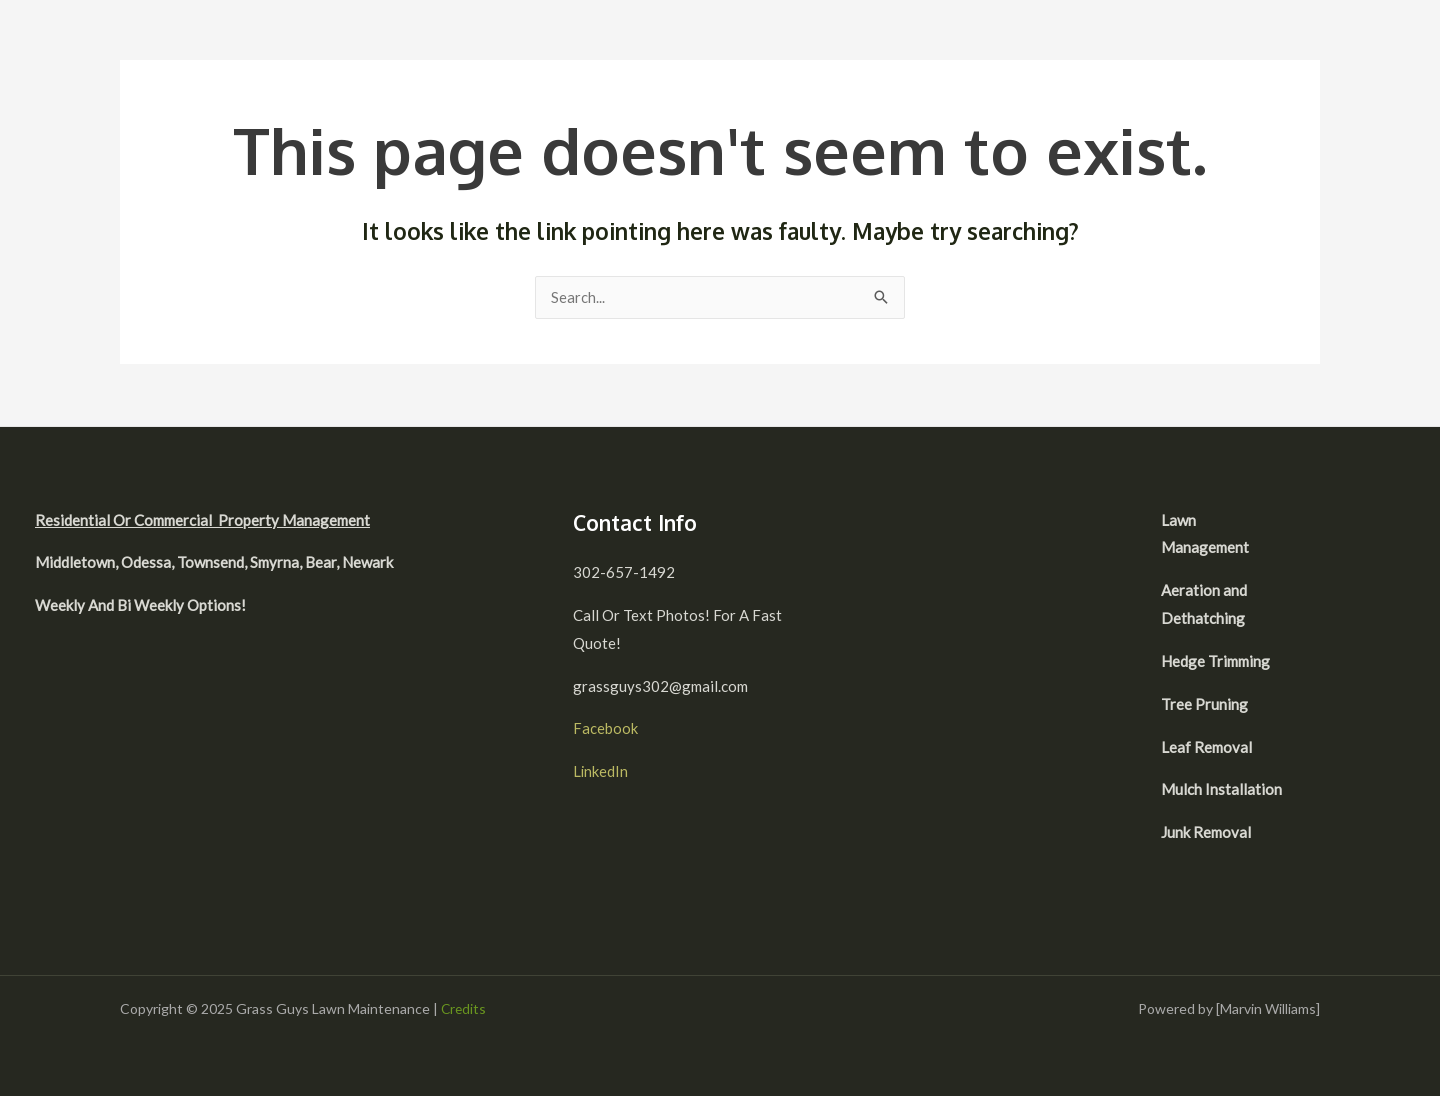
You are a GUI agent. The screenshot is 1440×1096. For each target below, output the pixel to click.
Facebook (605, 728)
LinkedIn (601, 771)
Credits (464, 1008)
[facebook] (1336, 522)
